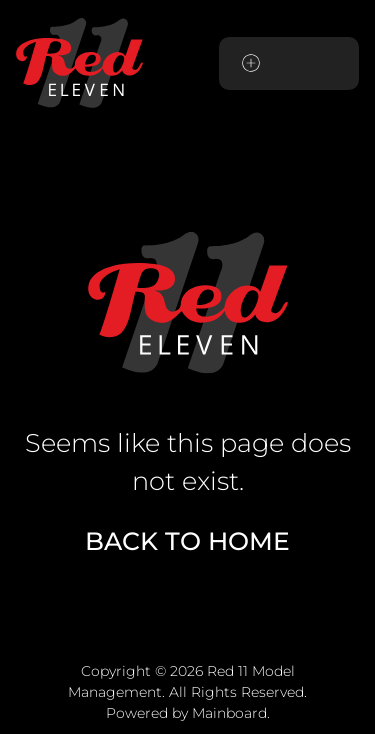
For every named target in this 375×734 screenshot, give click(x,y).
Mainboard (229, 713)
